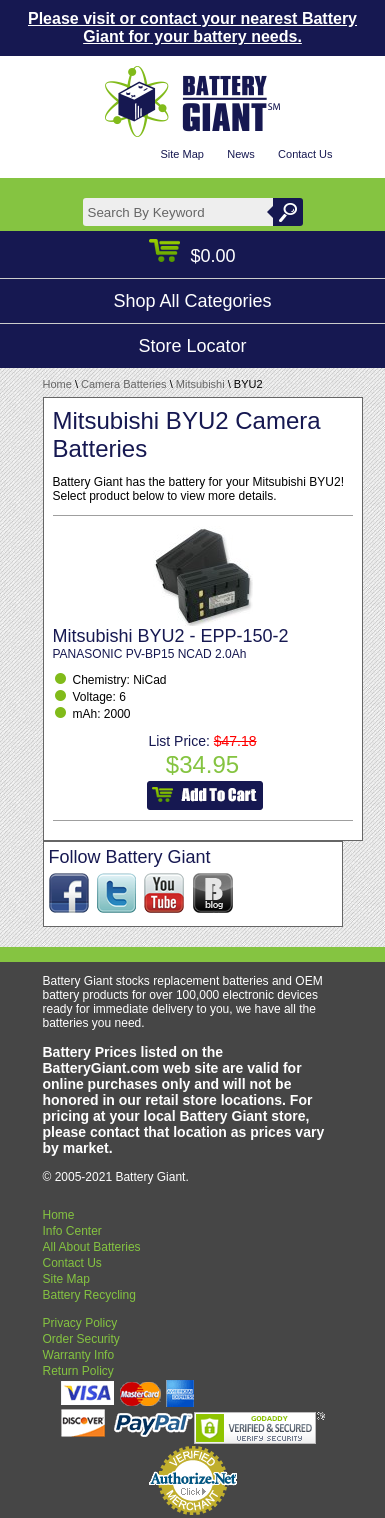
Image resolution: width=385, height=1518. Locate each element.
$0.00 (192, 256)
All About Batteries (92, 1247)
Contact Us (305, 154)
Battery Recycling (89, 1295)
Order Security (81, 1339)
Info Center (72, 1231)
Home (57, 384)
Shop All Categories (192, 301)
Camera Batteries (124, 384)
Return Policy (78, 1371)
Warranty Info (79, 1355)
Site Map (181, 154)
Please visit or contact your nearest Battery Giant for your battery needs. (192, 27)
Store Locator (192, 346)
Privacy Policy (80, 1323)
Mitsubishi (200, 384)
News (241, 154)
